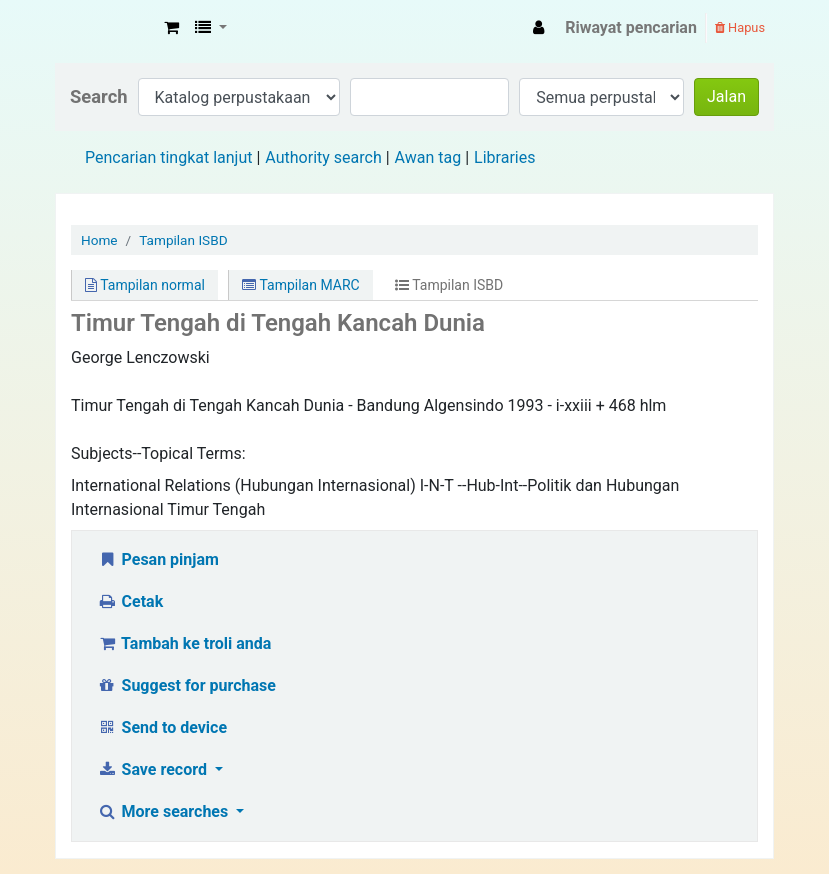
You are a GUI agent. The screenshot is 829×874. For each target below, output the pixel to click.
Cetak (130, 601)
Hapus (740, 27)
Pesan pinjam (158, 559)
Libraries (504, 157)
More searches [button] (164, 811)
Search (99, 96)
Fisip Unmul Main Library (106, 28)
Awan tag (428, 157)
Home (99, 240)
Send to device (162, 727)
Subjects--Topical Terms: (158, 453)
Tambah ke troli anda (184, 643)
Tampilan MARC (300, 285)
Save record (154, 769)
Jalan (726, 96)
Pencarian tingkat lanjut (168, 157)
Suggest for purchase (186, 685)
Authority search (323, 157)
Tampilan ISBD (183, 240)
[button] (171, 28)
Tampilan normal (145, 285)
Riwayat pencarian (631, 27)
